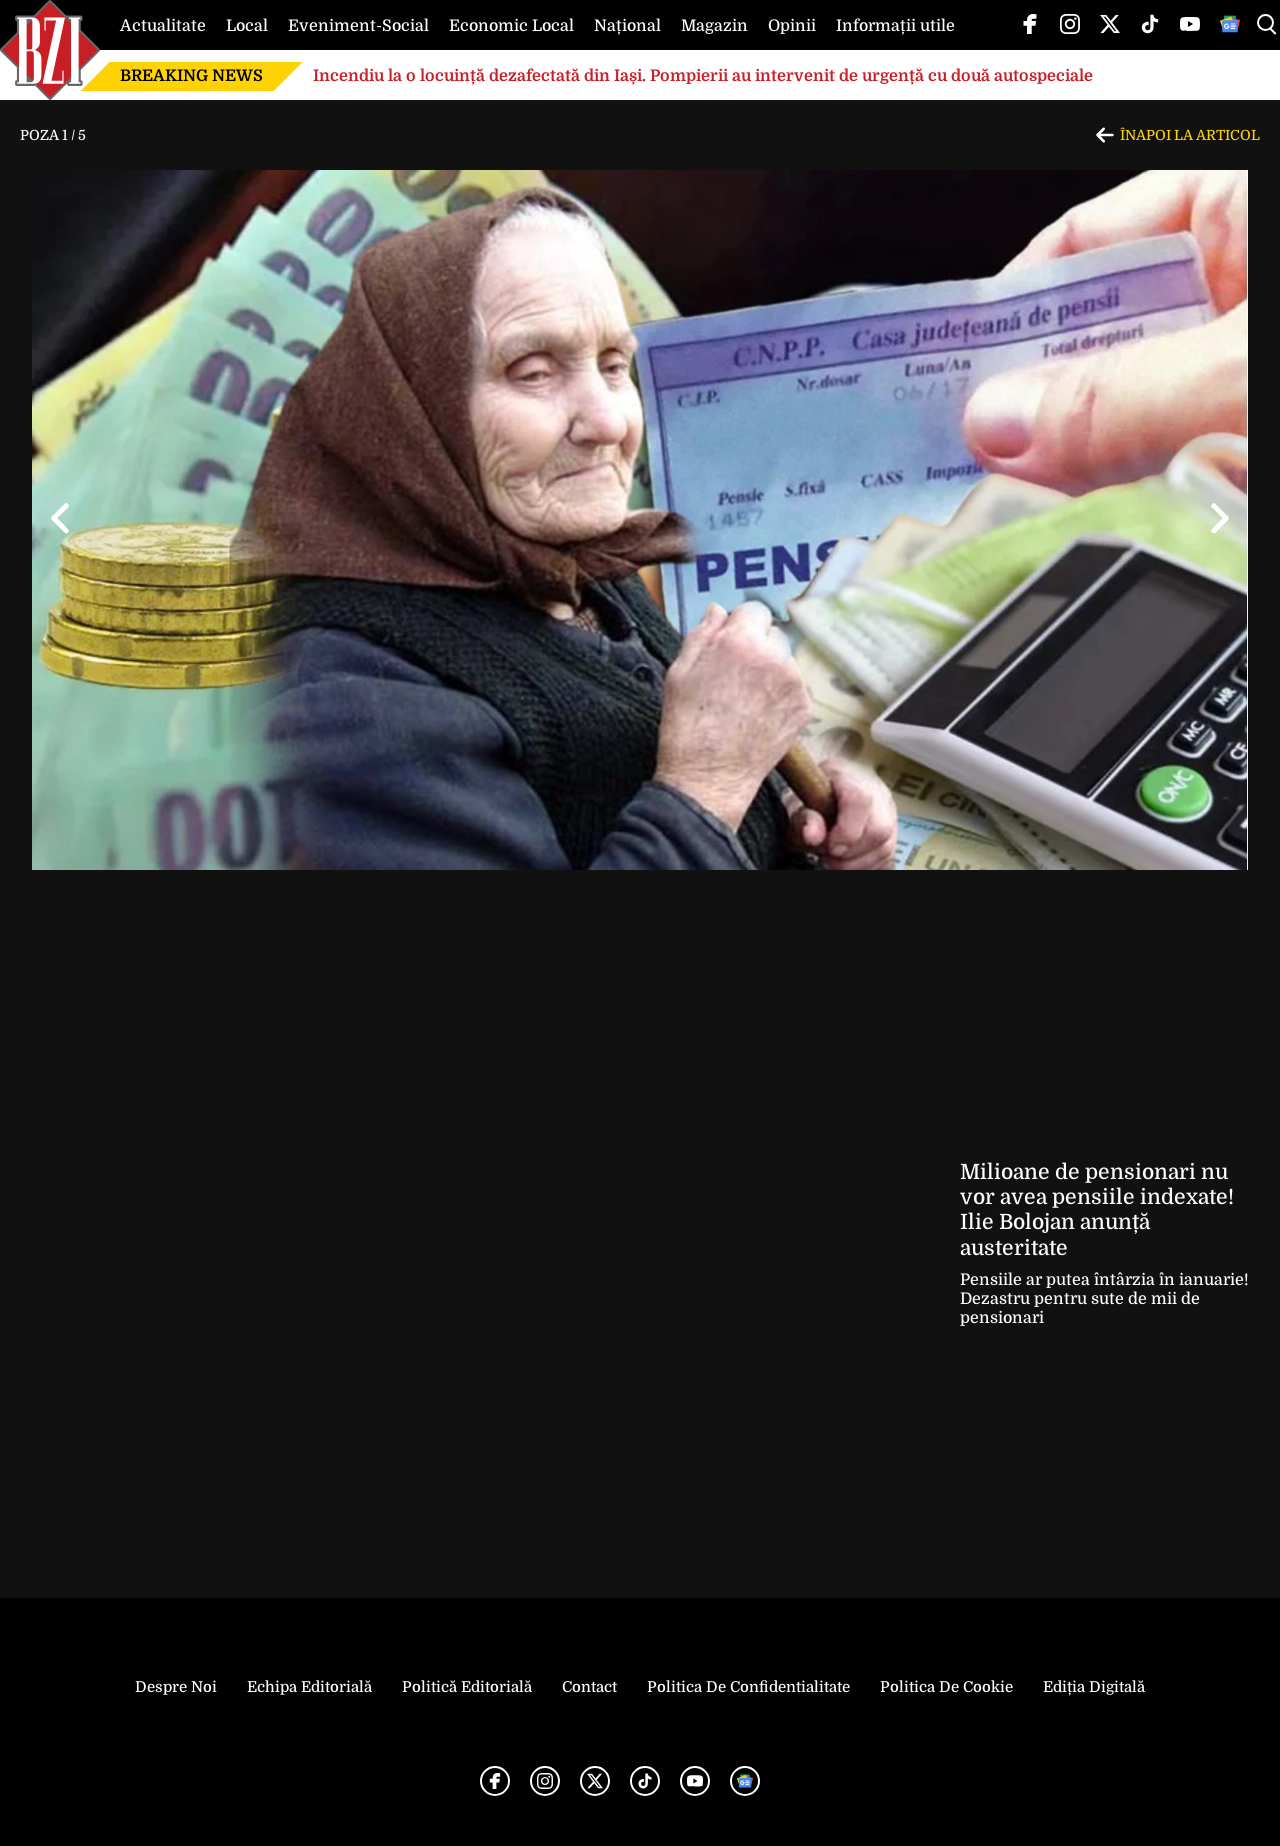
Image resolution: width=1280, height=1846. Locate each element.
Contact (589, 1687)
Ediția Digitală (1094, 1687)
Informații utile (895, 26)
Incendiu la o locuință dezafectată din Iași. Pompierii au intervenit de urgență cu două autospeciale (703, 76)
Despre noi (176, 1687)
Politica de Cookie (946, 1687)
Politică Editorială (467, 1687)
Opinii (792, 26)
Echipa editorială (309, 1687)
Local (247, 26)
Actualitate (163, 26)
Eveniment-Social (358, 26)
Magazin (714, 26)
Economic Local (511, 26)
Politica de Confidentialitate (748, 1687)
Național (627, 26)
